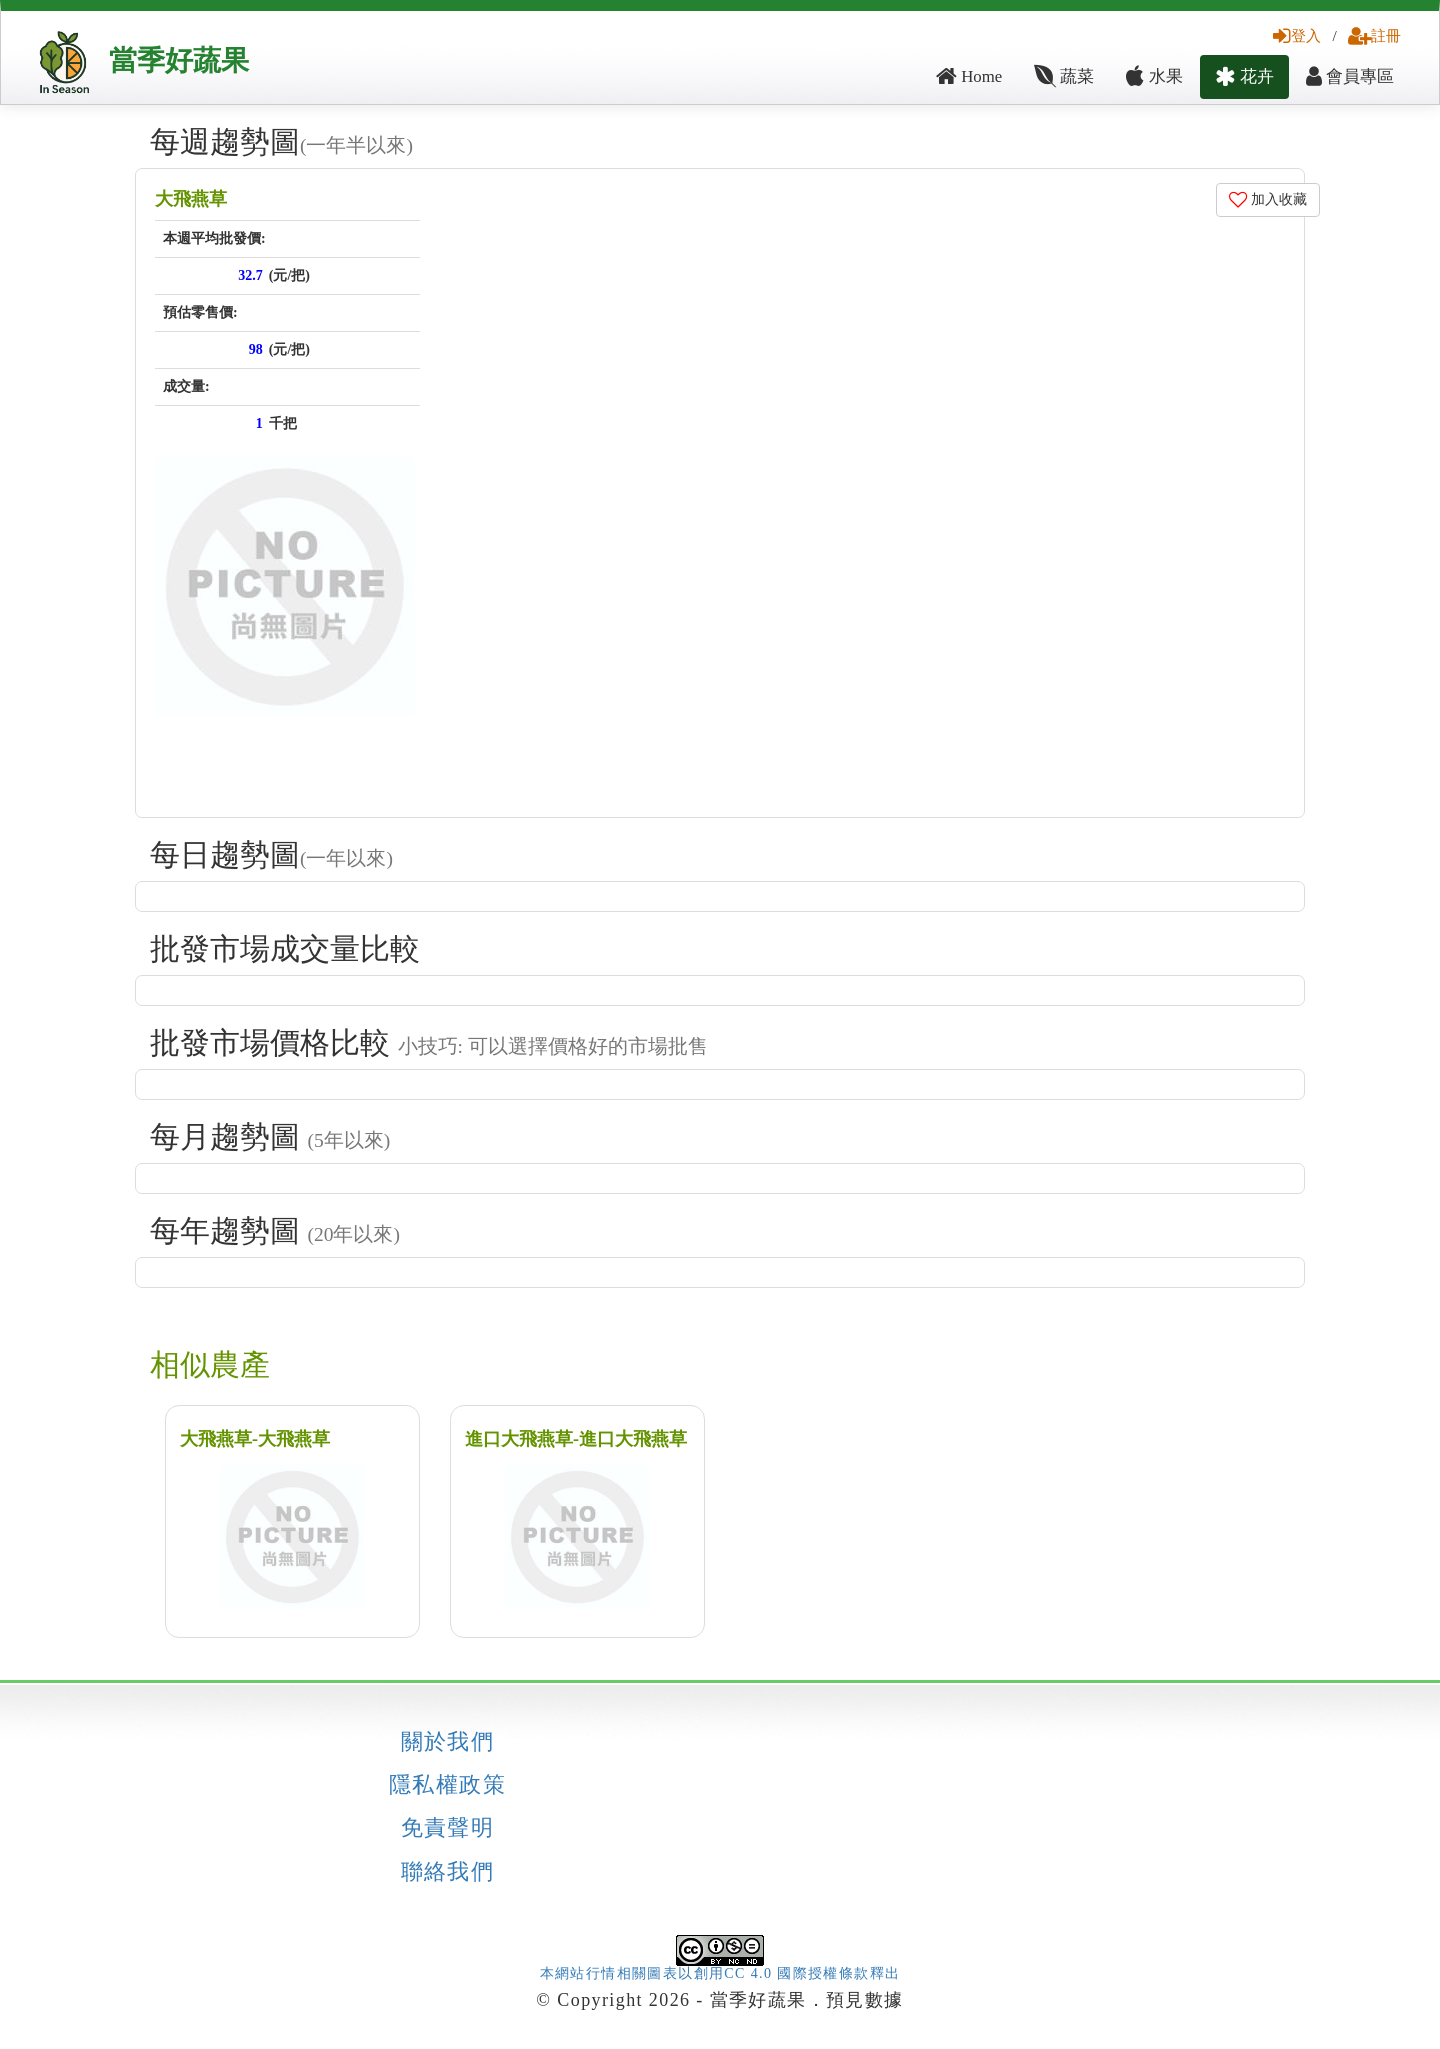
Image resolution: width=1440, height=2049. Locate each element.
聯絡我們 (448, 1872)
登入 (1297, 35)
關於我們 (448, 1742)
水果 (1154, 76)
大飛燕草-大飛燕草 (255, 1439)
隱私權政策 (447, 1785)
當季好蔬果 (179, 60)
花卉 (1244, 76)
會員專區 (1350, 76)
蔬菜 (1064, 76)
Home (969, 76)
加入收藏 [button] (1268, 199)
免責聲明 (448, 1828)
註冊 (1374, 35)
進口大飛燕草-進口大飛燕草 (576, 1439)
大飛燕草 (191, 199)
